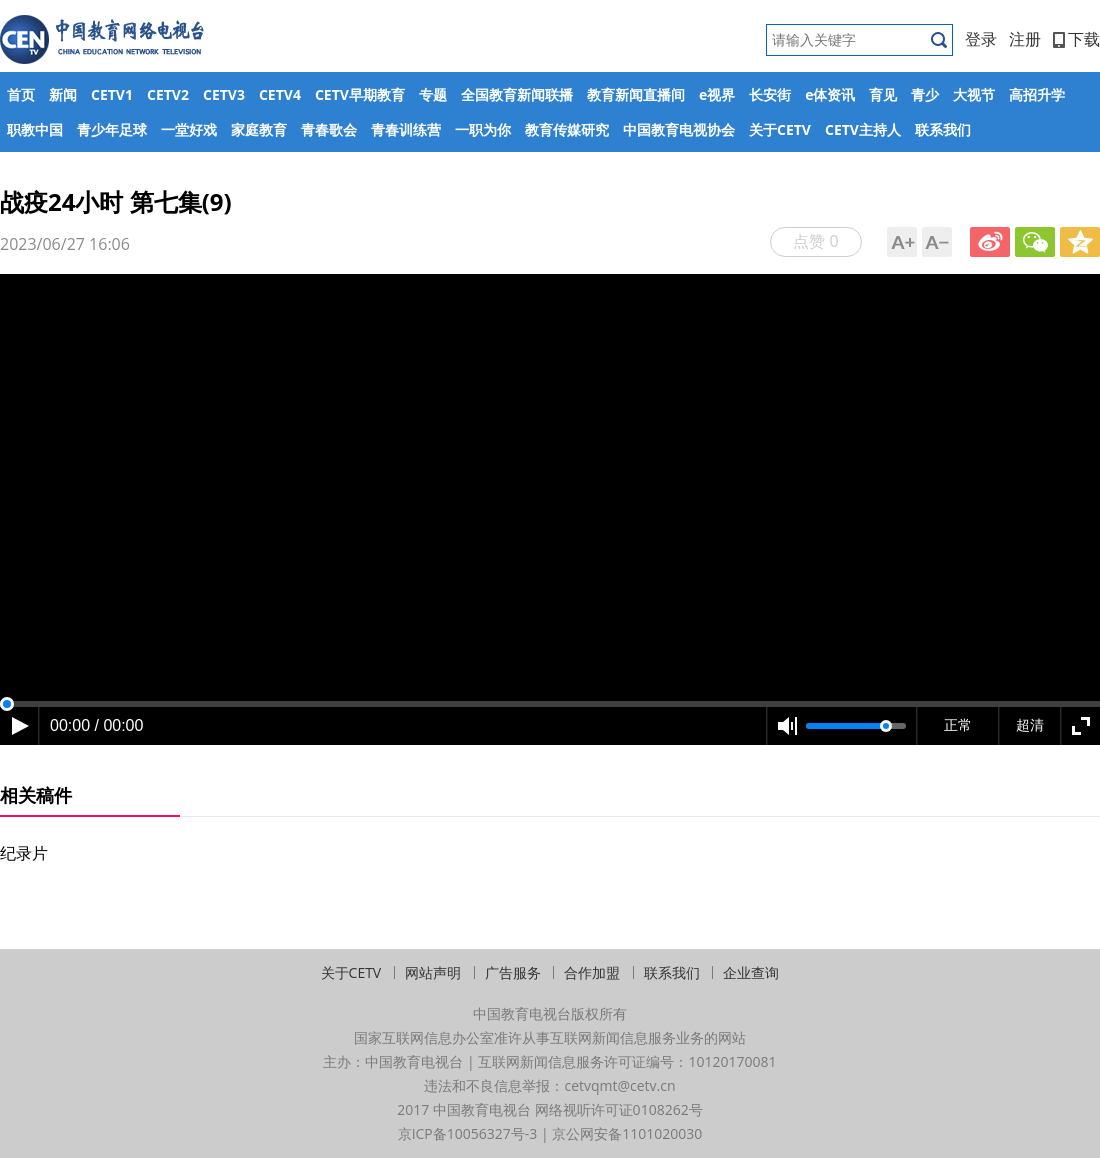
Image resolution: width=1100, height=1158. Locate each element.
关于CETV (780, 129)
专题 (433, 94)
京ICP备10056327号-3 (468, 1133)
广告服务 (513, 972)
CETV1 (112, 94)
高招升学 (1037, 94)
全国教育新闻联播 (517, 94)
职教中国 (35, 129)
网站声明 (433, 972)
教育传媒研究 (567, 129)
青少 (925, 94)
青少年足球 (112, 129)
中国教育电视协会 (679, 129)
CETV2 (168, 94)
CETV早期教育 (360, 94)
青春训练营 (406, 129)
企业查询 (751, 972)
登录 (981, 39)
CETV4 (280, 94)
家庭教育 (259, 129)
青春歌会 (329, 129)
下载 (1076, 39)
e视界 (717, 94)
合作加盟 (592, 972)
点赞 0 (815, 241)
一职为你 (483, 129)
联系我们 (943, 129)
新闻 (63, 94)
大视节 (974, 94)
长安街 (770, 94)
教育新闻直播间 (636, 94)
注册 (1025, 39)
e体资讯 (830, 94)
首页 (21, 94)
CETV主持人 (863, 129)
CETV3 (224, 94)
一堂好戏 (189, 129)
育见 (883, 94)
